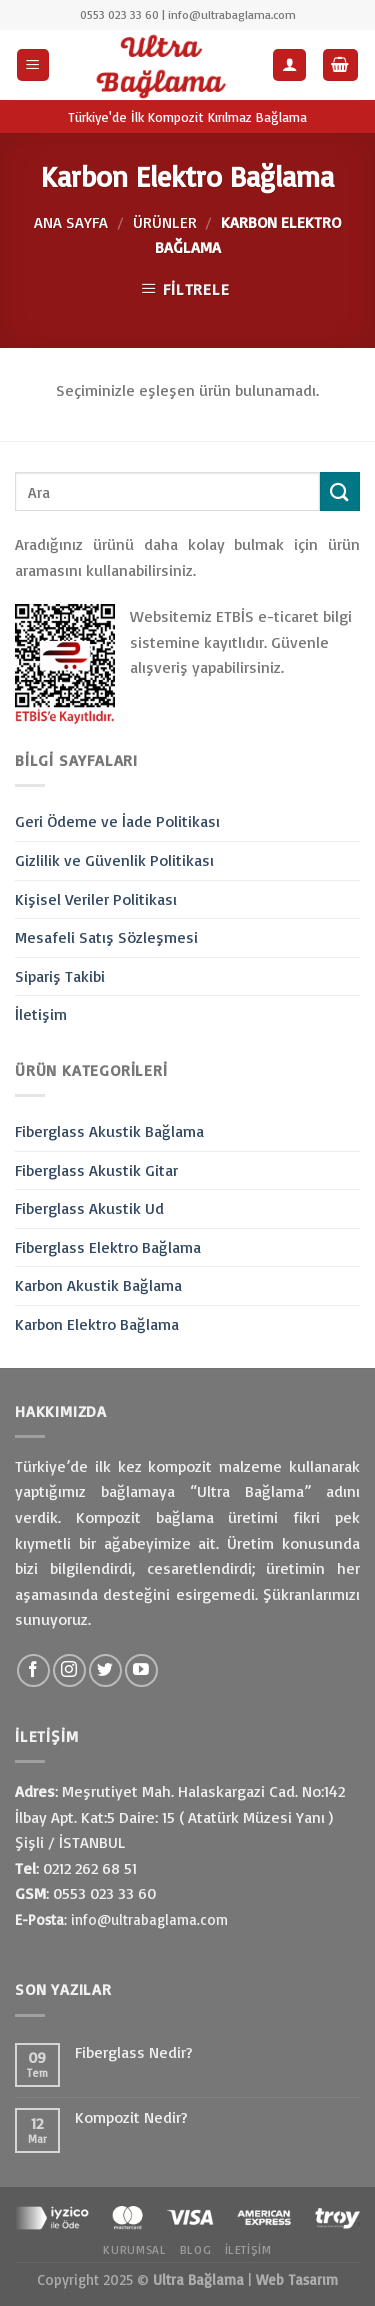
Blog (195, 2249)
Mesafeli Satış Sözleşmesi (106, 937)
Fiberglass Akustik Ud (89, 1208)
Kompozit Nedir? (131, 2117)
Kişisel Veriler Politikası (96, 899)
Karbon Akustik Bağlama (98, 1285)
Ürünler (165, 222)
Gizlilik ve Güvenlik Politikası (114, 860)
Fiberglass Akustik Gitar (96, 1170)
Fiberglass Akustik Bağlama (109, 1131)
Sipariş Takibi (60, 976)
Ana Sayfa (71, 222)
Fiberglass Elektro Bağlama (108, 1247)
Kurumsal (134, 2249)
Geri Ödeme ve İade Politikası (117, 821)
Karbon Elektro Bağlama (97, 1324)
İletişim (41, 1014)
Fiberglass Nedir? (134, 2052)
